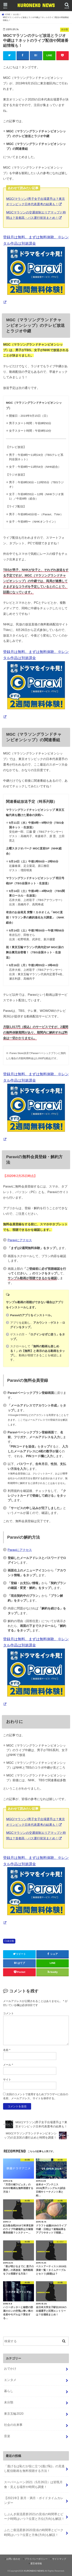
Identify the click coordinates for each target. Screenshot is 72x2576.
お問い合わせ (13, 2559)
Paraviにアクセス (20, 1240)
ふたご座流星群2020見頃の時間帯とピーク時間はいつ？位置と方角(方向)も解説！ (33, 2532)
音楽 (7, 2436)
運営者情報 (36, 2563)
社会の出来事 (13, 2424)
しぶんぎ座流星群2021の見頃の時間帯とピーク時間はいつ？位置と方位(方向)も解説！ (34, 2516)
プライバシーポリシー (36, 2559)
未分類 (10, 1941)
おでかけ (10, 2368)
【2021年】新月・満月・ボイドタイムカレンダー (33, 2500)
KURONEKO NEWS (36, 5)
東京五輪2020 (13, 2413)
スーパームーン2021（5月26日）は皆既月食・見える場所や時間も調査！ (33, 2484)
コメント (8, 2013)
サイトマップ (59, 2559)
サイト (7, 2079)
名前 (6, 2049)
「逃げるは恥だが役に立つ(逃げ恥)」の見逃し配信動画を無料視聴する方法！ (34, 2468)
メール (8, 2064)
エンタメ (10, 2380)
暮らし (8, 2391)
